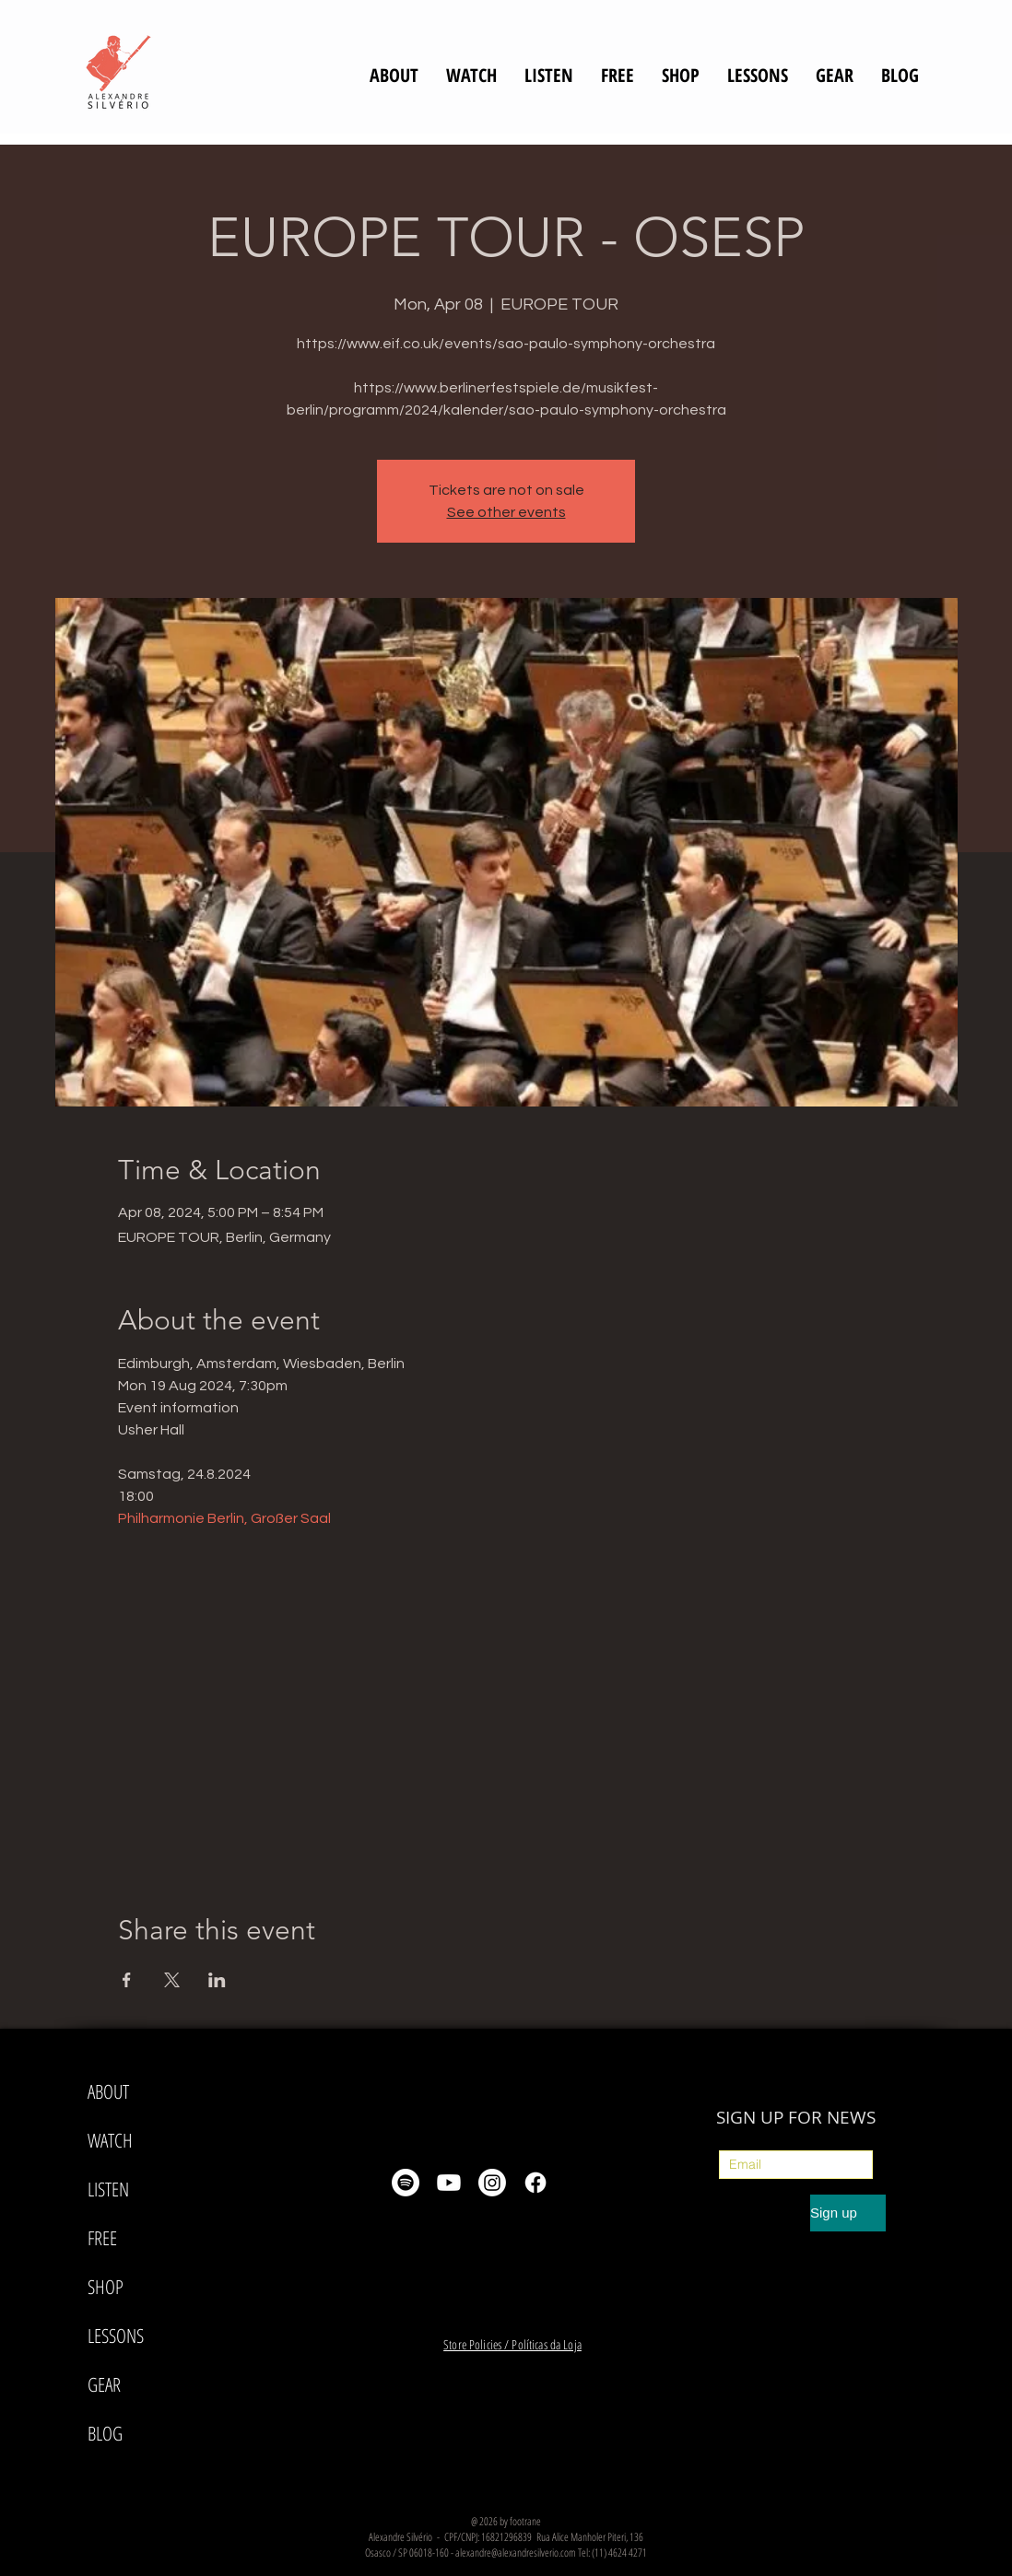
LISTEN (108, 2189)
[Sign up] (848, 2213)
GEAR (104, 2384)
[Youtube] (449, 2182)
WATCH (110, 2140)
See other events (506, 512)
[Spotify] (405, 2182)
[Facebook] (535, 2182)
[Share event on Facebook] (126, 1980)
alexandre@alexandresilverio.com (515, 2552)
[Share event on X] (172, 1980)
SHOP (106, 2287)
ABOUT (108, 2091)
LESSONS (116, 2335)
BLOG (105, 2433)
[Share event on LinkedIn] (217, 1980)
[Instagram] (492, 2182)
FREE (102, 2238)
